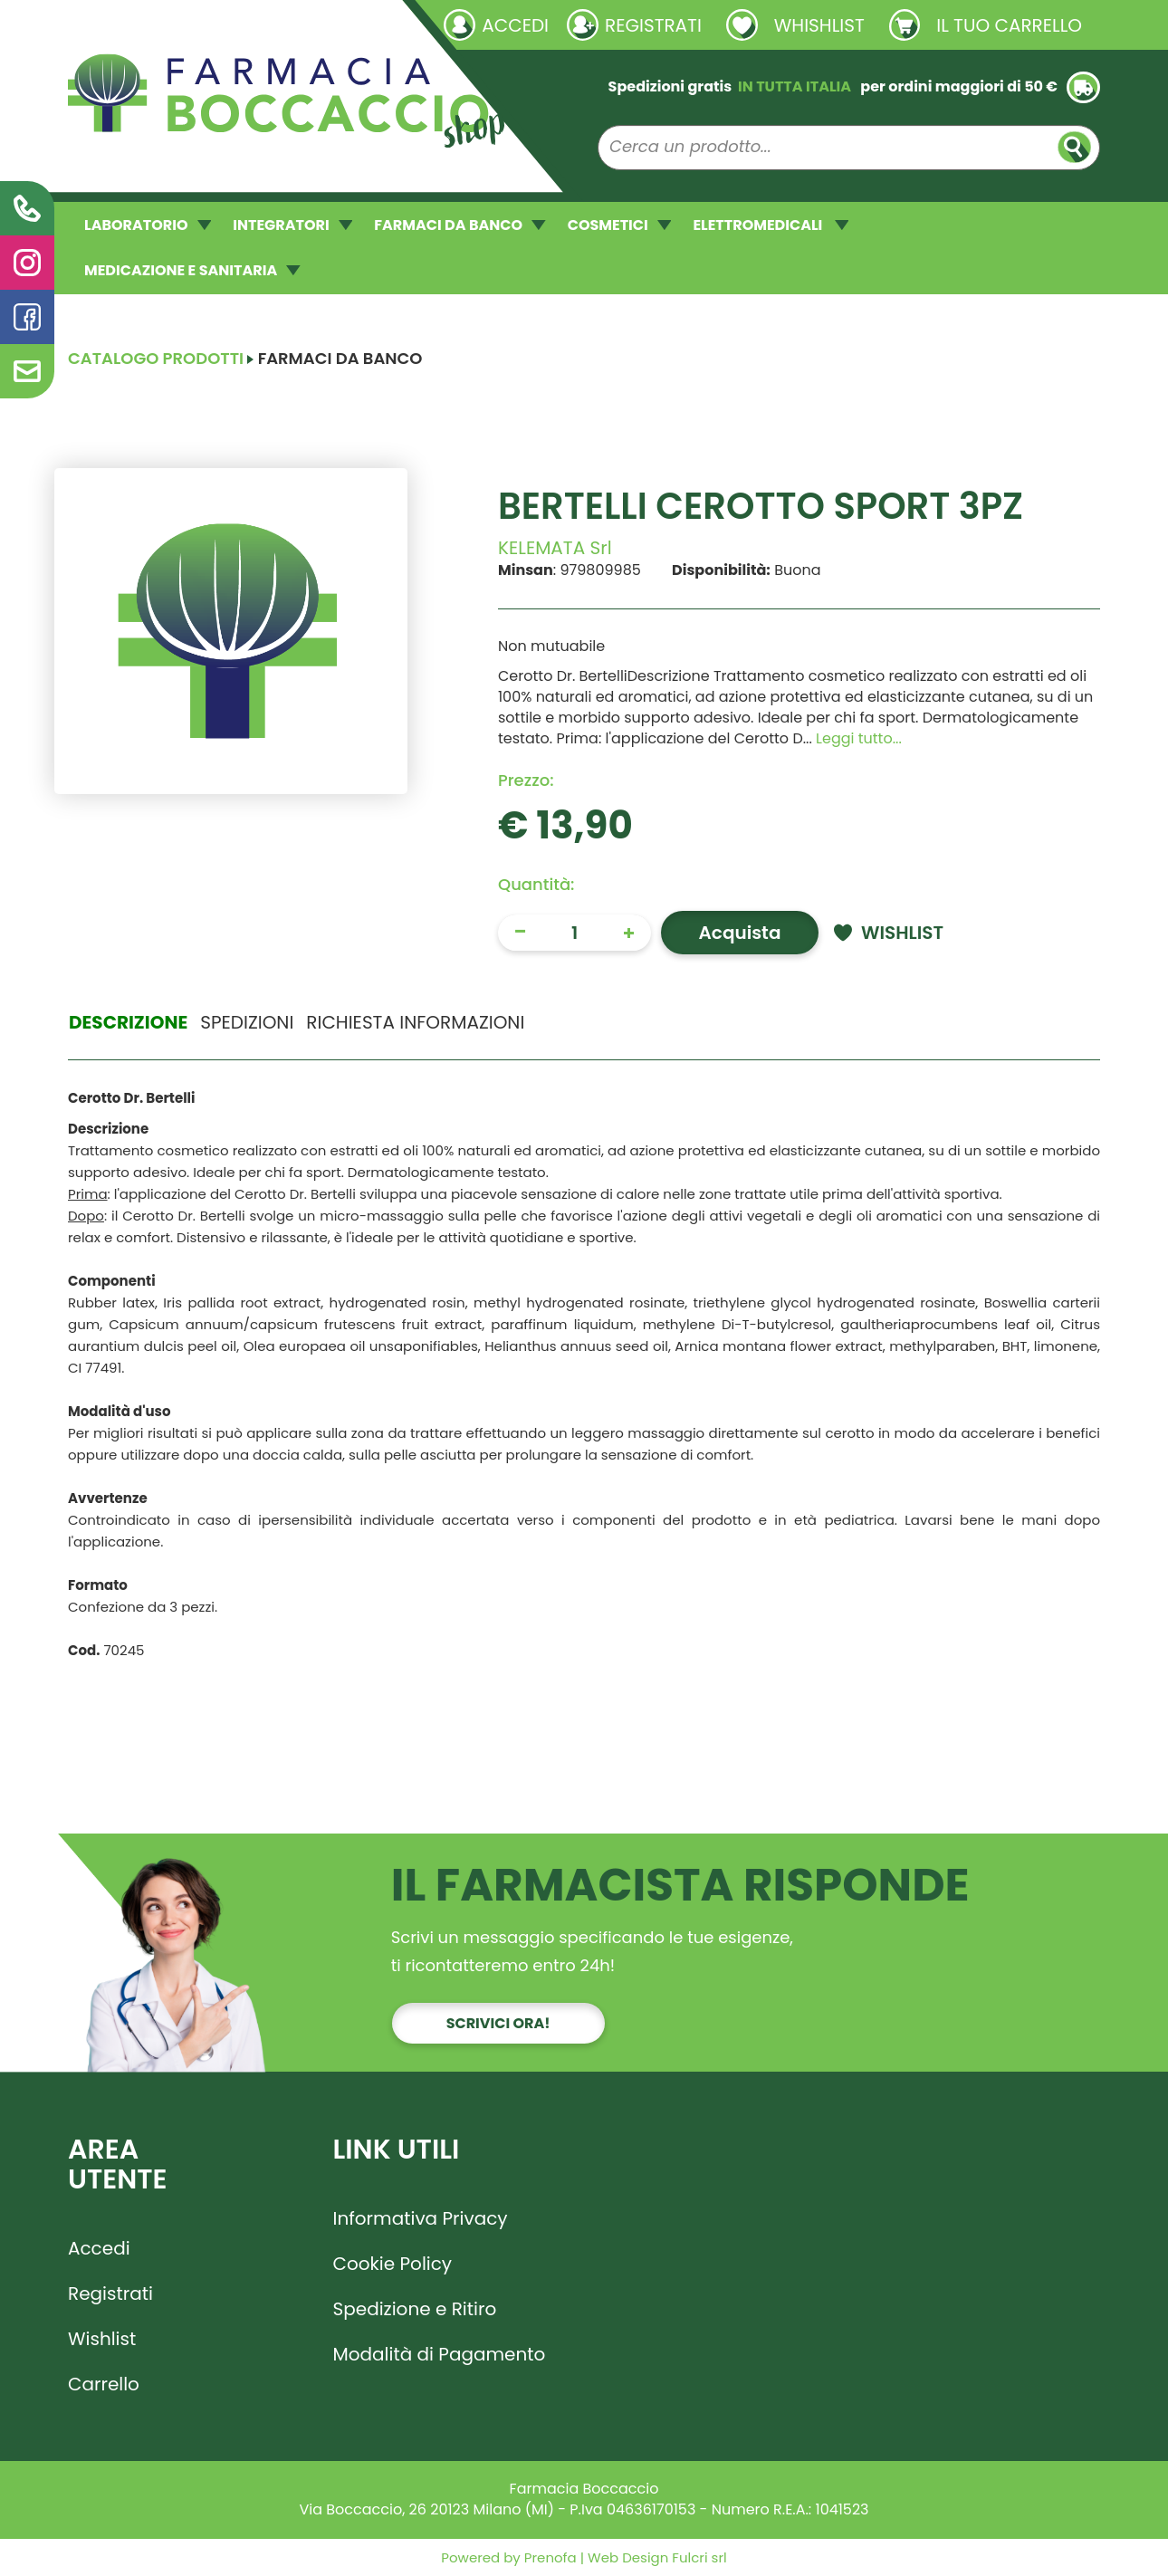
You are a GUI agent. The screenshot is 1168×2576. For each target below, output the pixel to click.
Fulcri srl (699, 2557)
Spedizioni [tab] (246, 1022)
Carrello (103, 2384)
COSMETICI (620, 225)
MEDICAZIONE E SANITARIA (192, 270)
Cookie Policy (393, 2263)
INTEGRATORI (292, 225)
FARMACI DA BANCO (459, 225)
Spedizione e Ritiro (415, 2309)
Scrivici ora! (498, 2023)
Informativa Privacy (420, 2218)
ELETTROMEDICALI (770, 225)
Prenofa (549, 2557)
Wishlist (102, 2338)
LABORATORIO (147, 225)
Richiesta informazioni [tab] (415, 1022)
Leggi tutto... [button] (859, 738)
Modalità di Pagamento (439, 2354)
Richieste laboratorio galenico (176, 24)
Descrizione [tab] (128, 1022)
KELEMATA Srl (555, 547)
